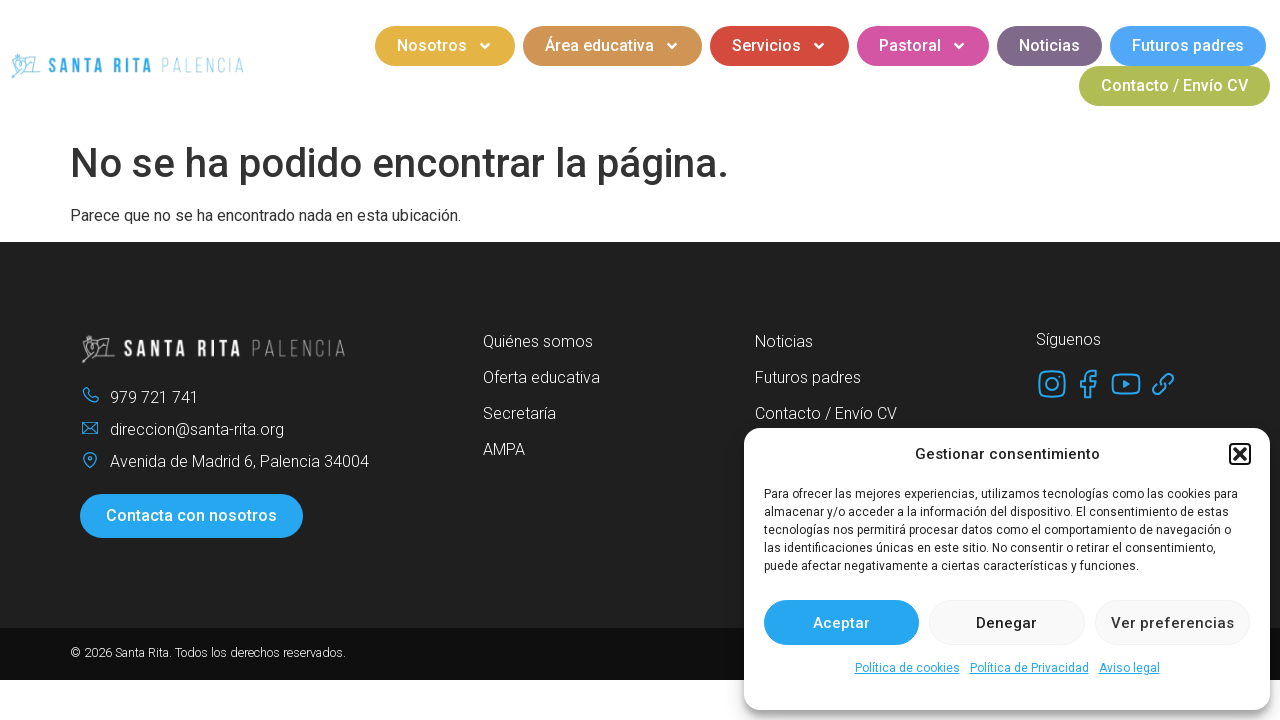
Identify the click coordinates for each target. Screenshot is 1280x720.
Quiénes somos (538, 341)
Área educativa (612, 46)
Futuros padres (1188, 45)
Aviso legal (1129, 668)
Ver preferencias (1172, 623)
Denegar (1006, 623)
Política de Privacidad (1029, 668)
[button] (1240, 454)
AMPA (504, 449)
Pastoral (923, 46)
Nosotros (445, 46)
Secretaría (519, 413)
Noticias (1049, 45)
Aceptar (841, 623)
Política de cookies (907, 668)
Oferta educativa (541, 377)
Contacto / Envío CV (1174, 85)
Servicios (779, 46)
